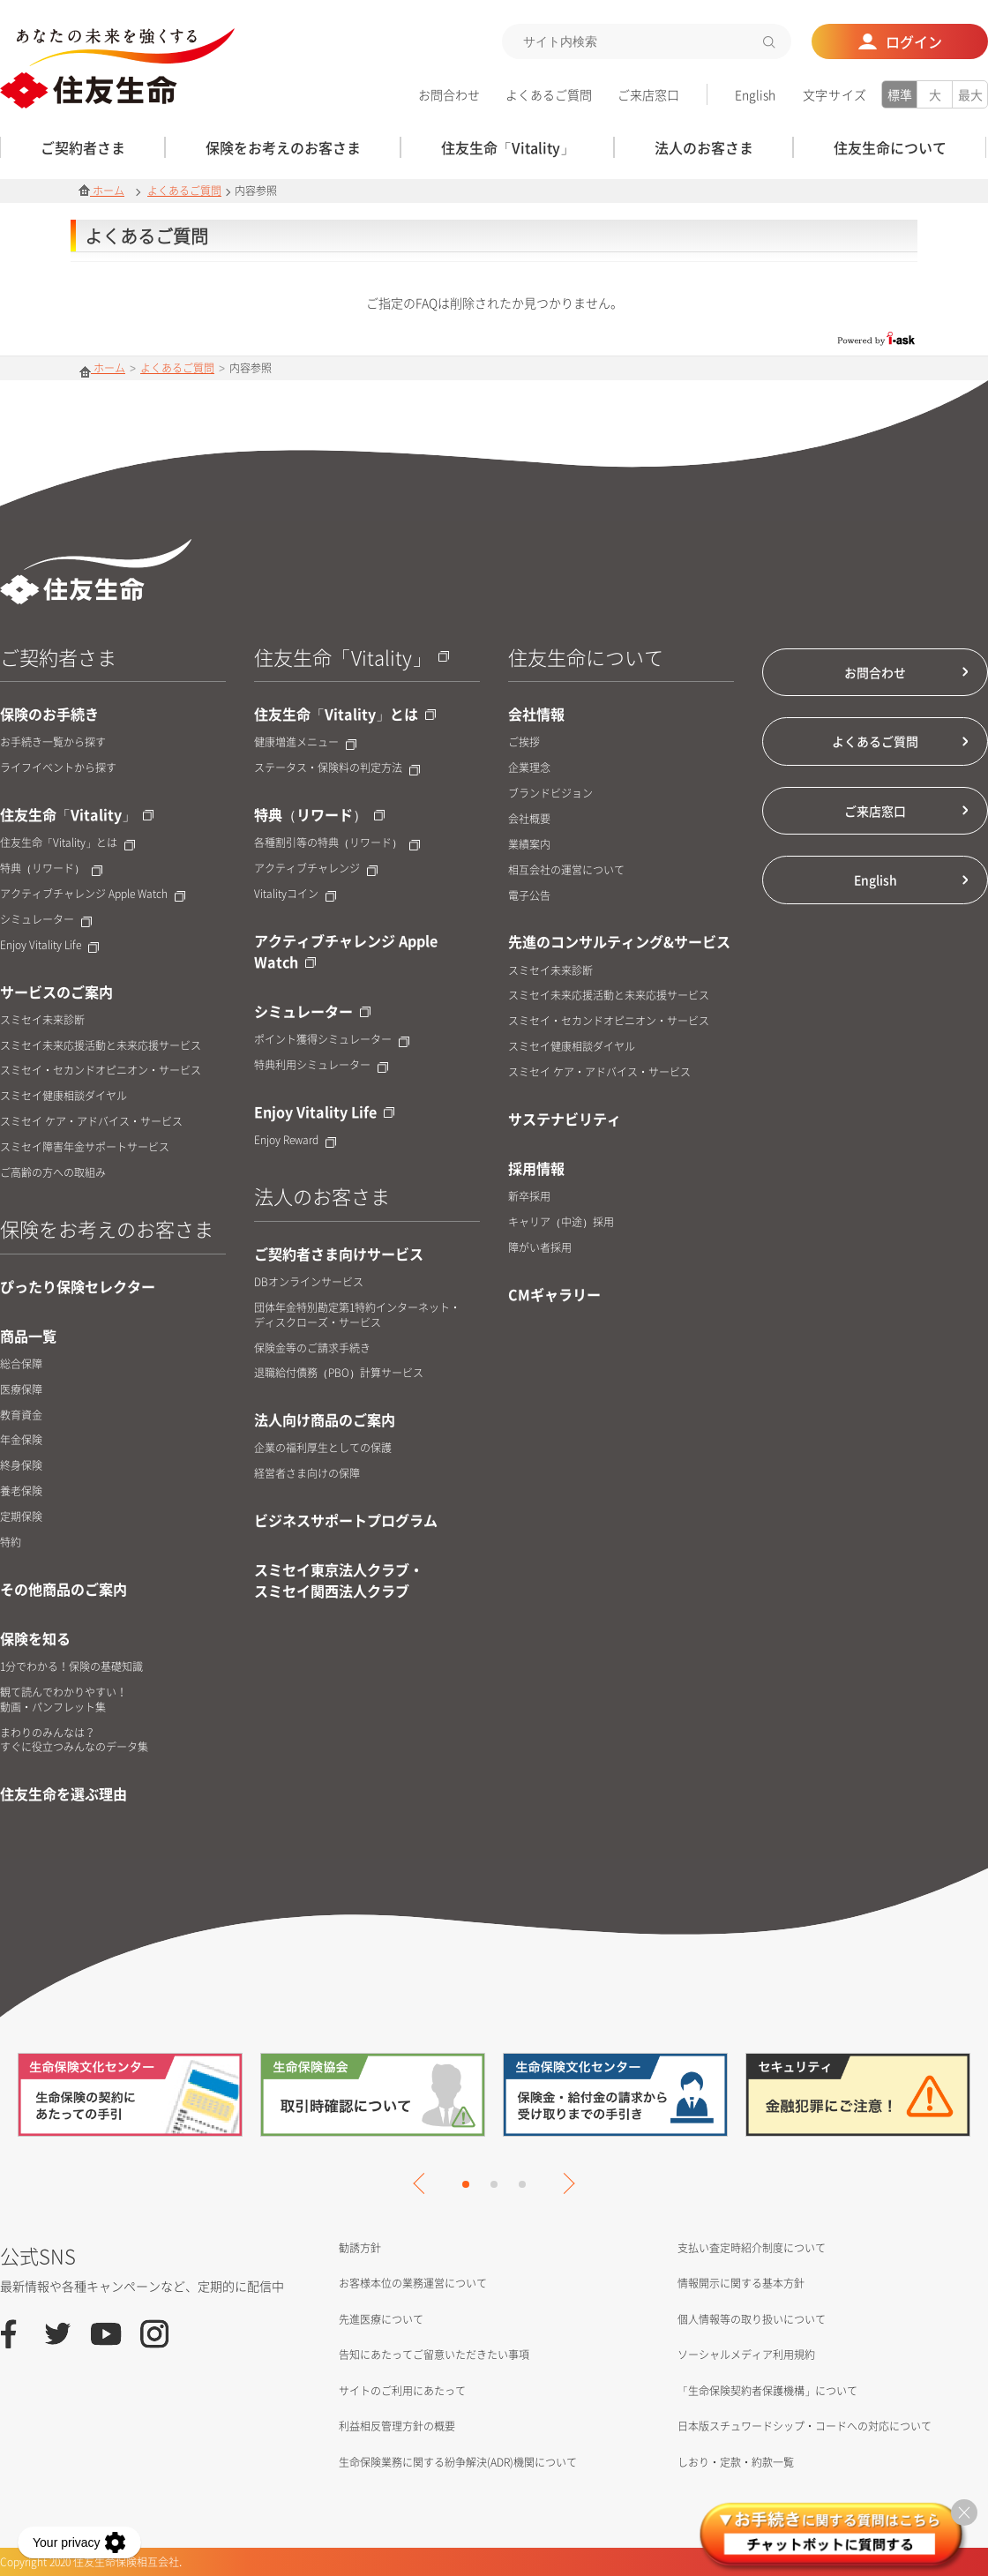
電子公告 (529, 895)
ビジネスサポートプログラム (346, 1520)
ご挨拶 (524, 742)
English (755, 94)
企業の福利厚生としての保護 (323, 1448)
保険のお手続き (49, 713)
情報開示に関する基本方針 (741, 2283)
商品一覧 (28, 1335)
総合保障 (21, 1364)
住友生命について (585, 656)
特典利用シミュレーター (321, 1065)
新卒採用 (529, 1196)
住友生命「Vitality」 (76, 814)
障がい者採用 (540, 1247)
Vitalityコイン (295, 894)
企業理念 (529, 767)
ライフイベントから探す (58, 767)
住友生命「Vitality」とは (67, 842)
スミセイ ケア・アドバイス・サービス (91, 1121)
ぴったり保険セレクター (77, 1286)
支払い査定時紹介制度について (751, 2248)
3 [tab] (522, 2184)
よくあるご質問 (548, 94)
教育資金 (21, 1415)
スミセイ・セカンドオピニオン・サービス (100, 1070)
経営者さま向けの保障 (307, 1473)
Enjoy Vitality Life (49, 945)
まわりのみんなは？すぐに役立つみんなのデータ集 (74, 1741)
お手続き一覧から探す (53, 742)
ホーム (101, 190)
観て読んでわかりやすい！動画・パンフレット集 (63, 1700)
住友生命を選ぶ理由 (63, 1793)
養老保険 (21, 1491)
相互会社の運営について (566, 870)
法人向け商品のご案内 (324, 1419)
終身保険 (21, 1465)
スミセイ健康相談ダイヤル (63, 1096)
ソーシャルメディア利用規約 (746, 2355)
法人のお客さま (322, 1195)
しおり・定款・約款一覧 (735, 2462)
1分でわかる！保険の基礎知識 (71, 1666)
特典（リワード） (51, 868)
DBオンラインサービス (308, 1282)
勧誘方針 (360, 2248)
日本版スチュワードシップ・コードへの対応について (804, 2426)
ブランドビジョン (550, 793)
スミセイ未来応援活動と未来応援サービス (100, 1045)
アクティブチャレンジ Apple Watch (92, 894)
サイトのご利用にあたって (402, 2391)
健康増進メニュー (305, 742)
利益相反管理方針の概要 (397, 2426)
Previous (423, 2182)
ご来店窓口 (648, 94)
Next (563, 2182)
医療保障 (21, 1389)
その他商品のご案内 (63, 1588)
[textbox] (646, 41)
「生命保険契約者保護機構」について (767, 2391)
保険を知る (35, 1638)
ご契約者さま (58, 656)
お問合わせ (449, 94)
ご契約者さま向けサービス (338, 1253)
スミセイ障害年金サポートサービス (84, 1147)
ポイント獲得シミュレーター (331, 1039)
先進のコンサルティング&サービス (619, 941)
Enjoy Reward (295, 1140)
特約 (10, 1542)
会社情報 (536, 713)
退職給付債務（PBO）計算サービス (338, 1373)
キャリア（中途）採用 (561, 1222)
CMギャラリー (554, 1294)
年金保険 (21, 1440)
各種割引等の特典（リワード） (337, 842)
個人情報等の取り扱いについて (751, 2319)
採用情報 (536, 1168)
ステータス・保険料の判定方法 (337, 767)
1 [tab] (465, 2184)
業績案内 (529, 844)
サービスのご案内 (56, 991)
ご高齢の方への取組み (53, 1172)
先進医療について (381, 2319)
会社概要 (529, 819)
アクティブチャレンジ (316, 868)
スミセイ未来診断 (42, 1020)
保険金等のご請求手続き (312, 1348)
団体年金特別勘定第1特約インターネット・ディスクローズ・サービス (357, 1315)
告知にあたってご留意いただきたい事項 (434, 2355)
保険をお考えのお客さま (106, 1228)
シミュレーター (46, 919)
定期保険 (21, 1516)
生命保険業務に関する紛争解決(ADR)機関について (458, 2462)
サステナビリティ (564, 1118)
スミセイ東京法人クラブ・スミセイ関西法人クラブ (338, 1580)
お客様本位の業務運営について (413, 2283)
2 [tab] (494, 2184)
